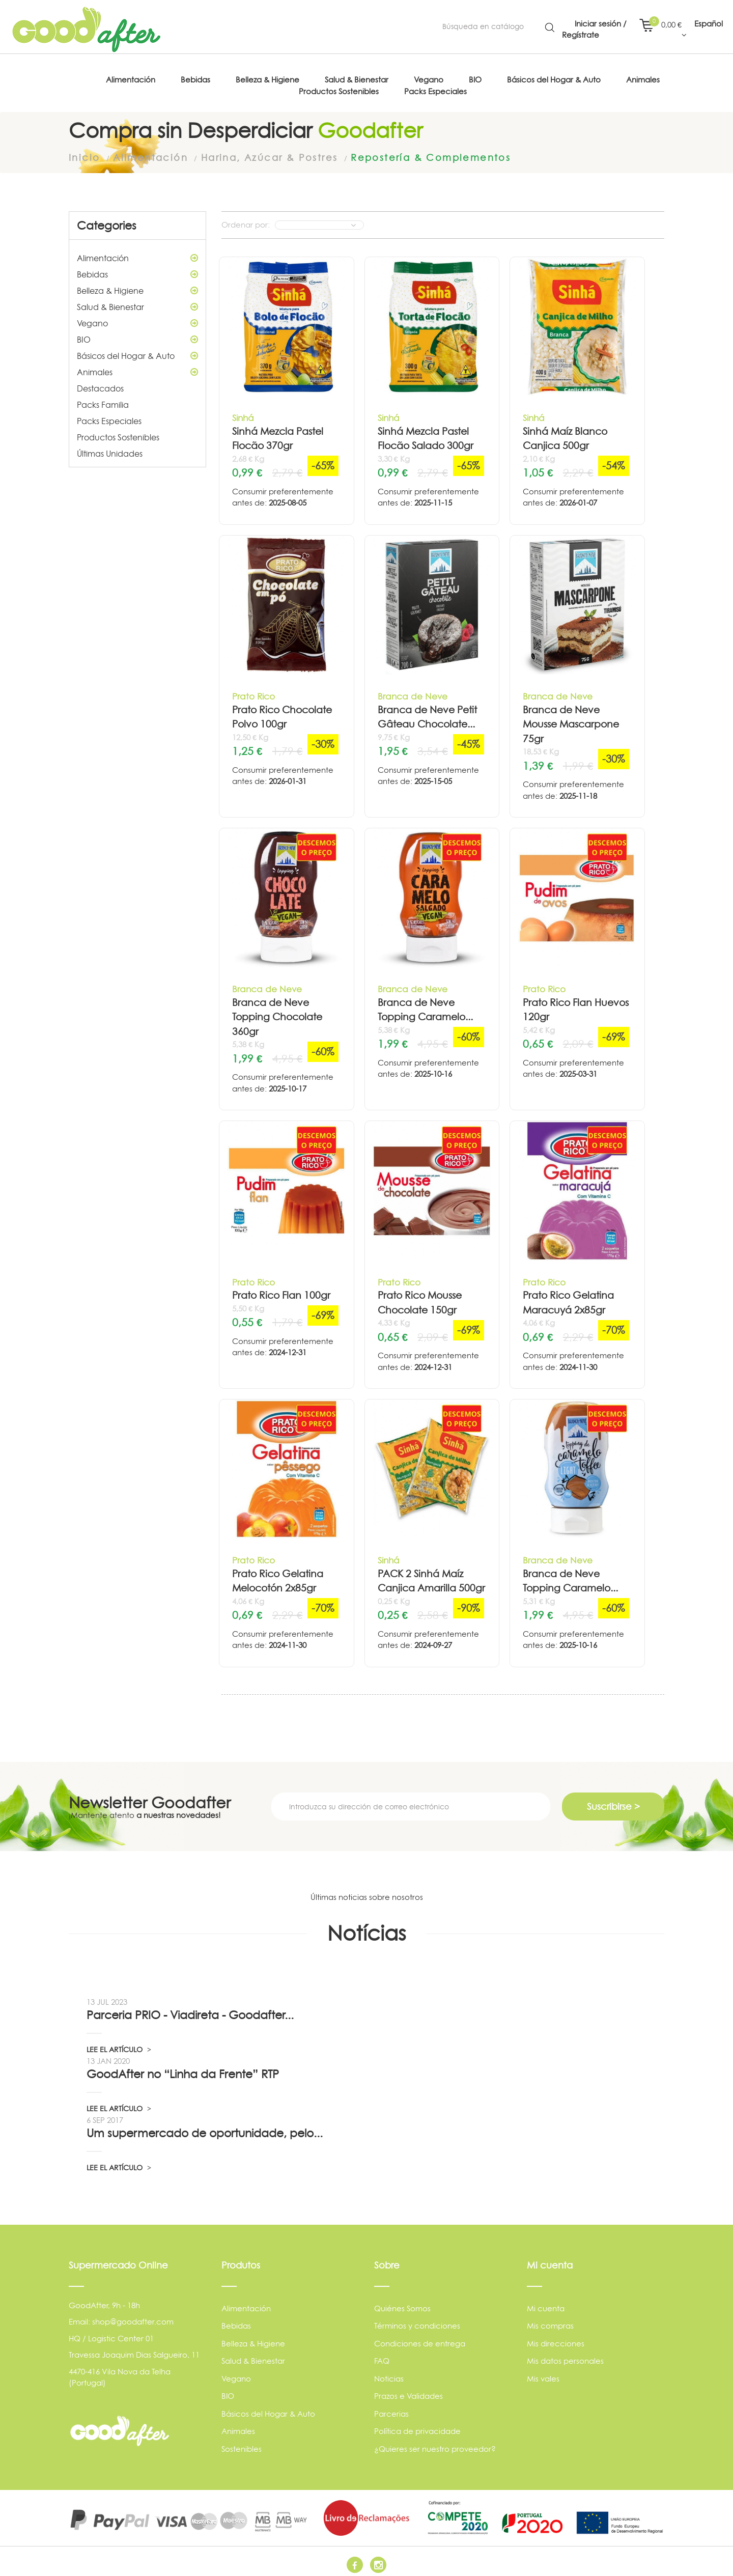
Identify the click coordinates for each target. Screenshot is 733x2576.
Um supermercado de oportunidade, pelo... (205, 2129)
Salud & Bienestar (137, 302)
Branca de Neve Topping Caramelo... (425, 1005)
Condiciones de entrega (419, 2339)
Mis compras (550, 2321)
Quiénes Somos (402, 2304)
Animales (137, 367)
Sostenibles (241, 2444)
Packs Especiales (109, 416)
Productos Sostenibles (118, 433)
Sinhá (243, 413)
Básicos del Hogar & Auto (137, 351)
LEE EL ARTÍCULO (119, 2045)
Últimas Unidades (110, 449)
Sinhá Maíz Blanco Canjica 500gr (565, 434)
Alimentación (137, 253)
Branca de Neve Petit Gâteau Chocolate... (427, 712)
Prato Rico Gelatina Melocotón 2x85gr (277, 1576)
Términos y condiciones (417, 2321)
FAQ (381, 2356)
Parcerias (391, 2409)
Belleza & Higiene (137, 286)
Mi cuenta (546, 2304)
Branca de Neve (412, 691)
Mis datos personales (565, 2356)
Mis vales (543, 2374)
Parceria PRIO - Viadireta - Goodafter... (190, 2011)
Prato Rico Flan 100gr (281, 1291)
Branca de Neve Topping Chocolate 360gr (277, 1012)
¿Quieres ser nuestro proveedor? (435, 2444)
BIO (137, 335)
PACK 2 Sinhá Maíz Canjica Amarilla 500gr (431, 1576)
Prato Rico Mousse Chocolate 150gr (420, 1298)
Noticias (389, 2374)
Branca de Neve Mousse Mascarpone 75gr (571, 719)
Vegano (137, 319)
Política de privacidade (417, 2426)
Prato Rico (253, 691)
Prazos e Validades (408, 2391)
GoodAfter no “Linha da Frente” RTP (183, 2070)
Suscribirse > (613, 1802)
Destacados (100, 384)
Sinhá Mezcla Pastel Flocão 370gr (277, 434)
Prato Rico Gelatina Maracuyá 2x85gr (568, 1298)
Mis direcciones (555, 2339)
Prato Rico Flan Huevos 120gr (576, 1005)
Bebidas (137, 270)
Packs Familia (103, 400)
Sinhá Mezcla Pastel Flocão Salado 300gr (425, 434)
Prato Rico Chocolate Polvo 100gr (282, 712)
